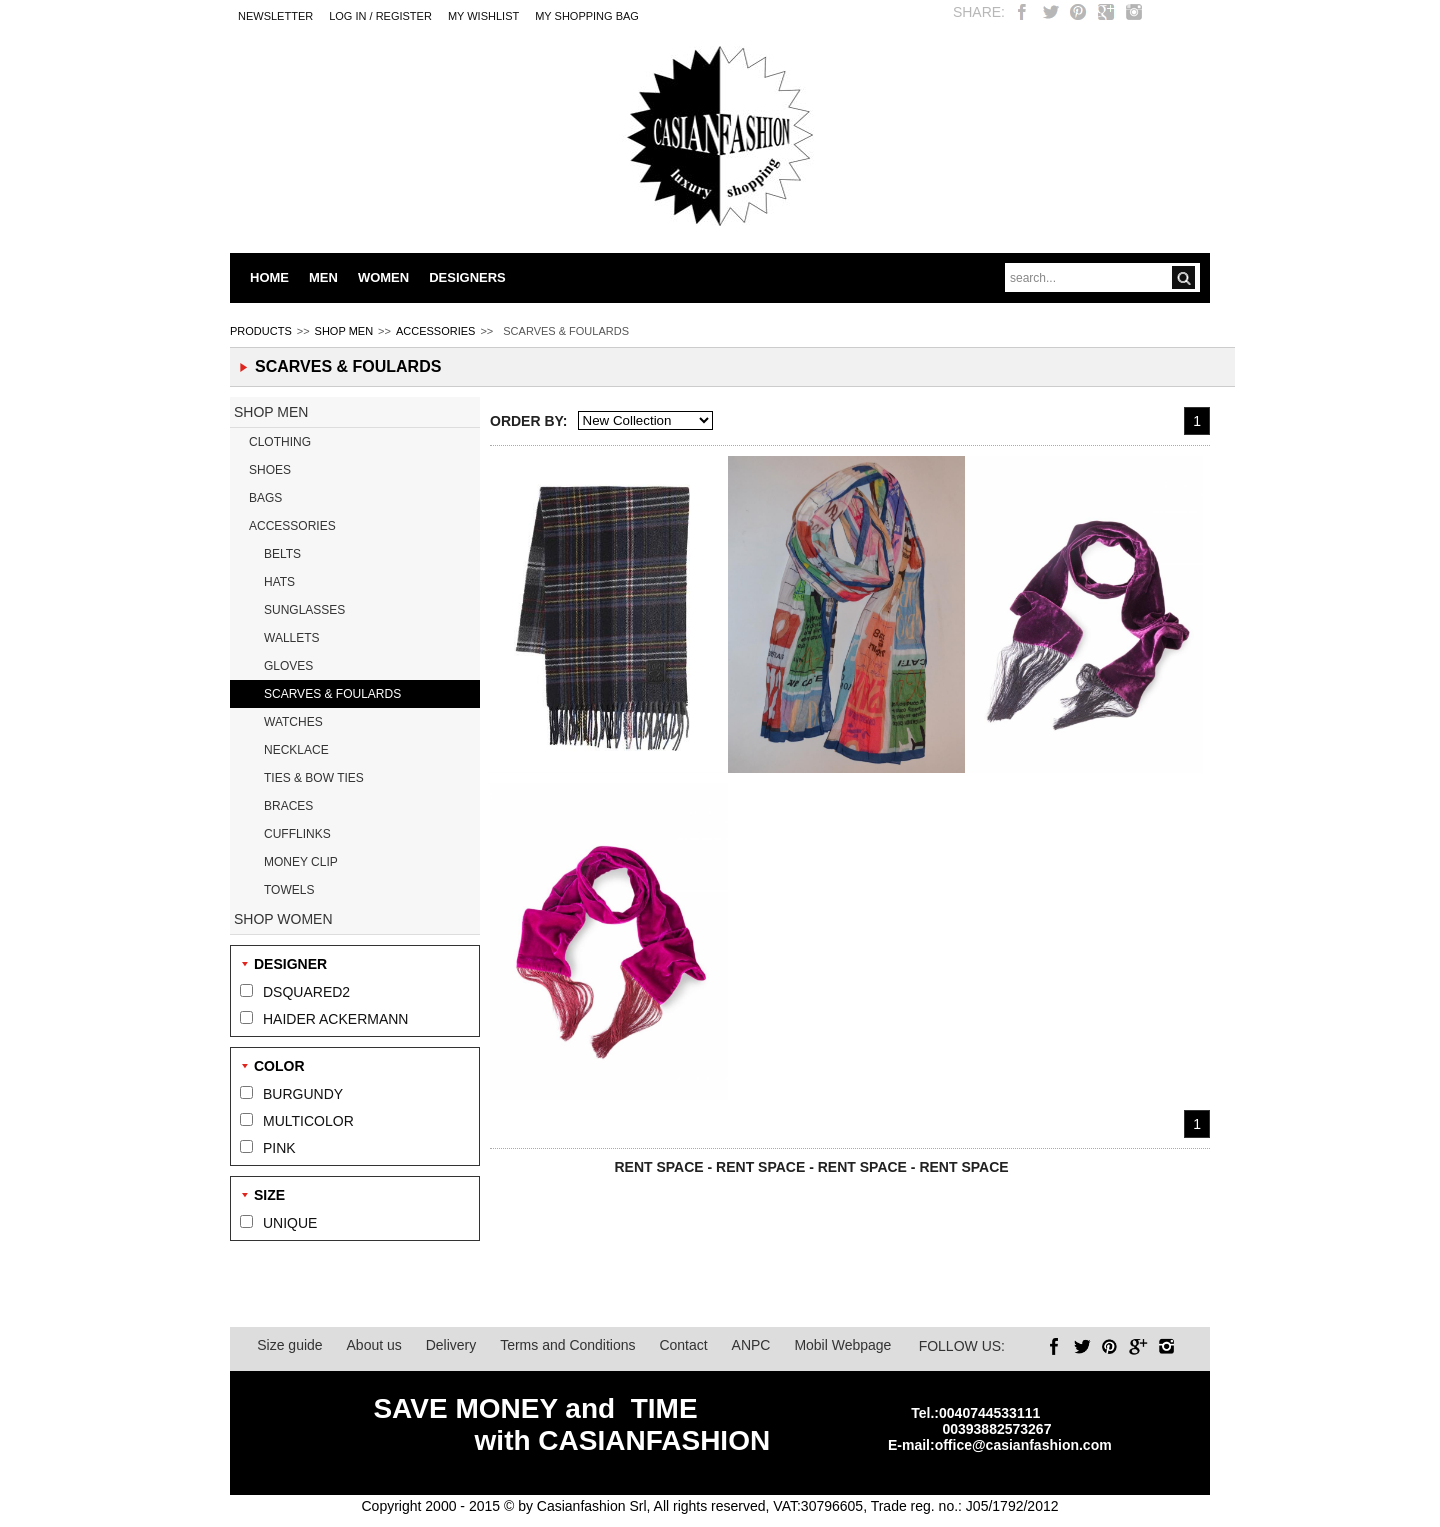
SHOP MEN (344, 331)
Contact (683, 1345)
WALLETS (292, 638)
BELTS (282, 554)
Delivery (451, 1345)
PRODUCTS (261, 331)
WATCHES (293, 722)
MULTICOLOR (308, 1121)
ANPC (751, 1345)
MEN (323, 277)
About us (374, 1345)
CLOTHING (280, 442)
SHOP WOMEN (283, 919)
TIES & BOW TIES (314, 778)
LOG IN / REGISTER (380, 16)
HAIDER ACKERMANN (335, 1019)
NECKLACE (296, 750)
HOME (269, 277)
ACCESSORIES (435, 331)
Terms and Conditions (567, 1345)
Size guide (289, 1345)
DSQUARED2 (306, 992)
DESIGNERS (467, 277)
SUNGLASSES (304, 610)
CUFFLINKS (297, 834)
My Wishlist (483, 16)
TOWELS (289, 890)
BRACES (288, 806)
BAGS (265, 498)
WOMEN (383, 277)
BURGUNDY (303, 1094)
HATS (279, 582)
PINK (279, 1148)
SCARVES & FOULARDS (332, 694)
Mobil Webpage (842, 1345)
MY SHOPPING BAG (587, 16)
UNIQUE (290, 1223)
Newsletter (275, 16)
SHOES (270, 470)
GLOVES (288, 666)
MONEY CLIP (301, 862)
